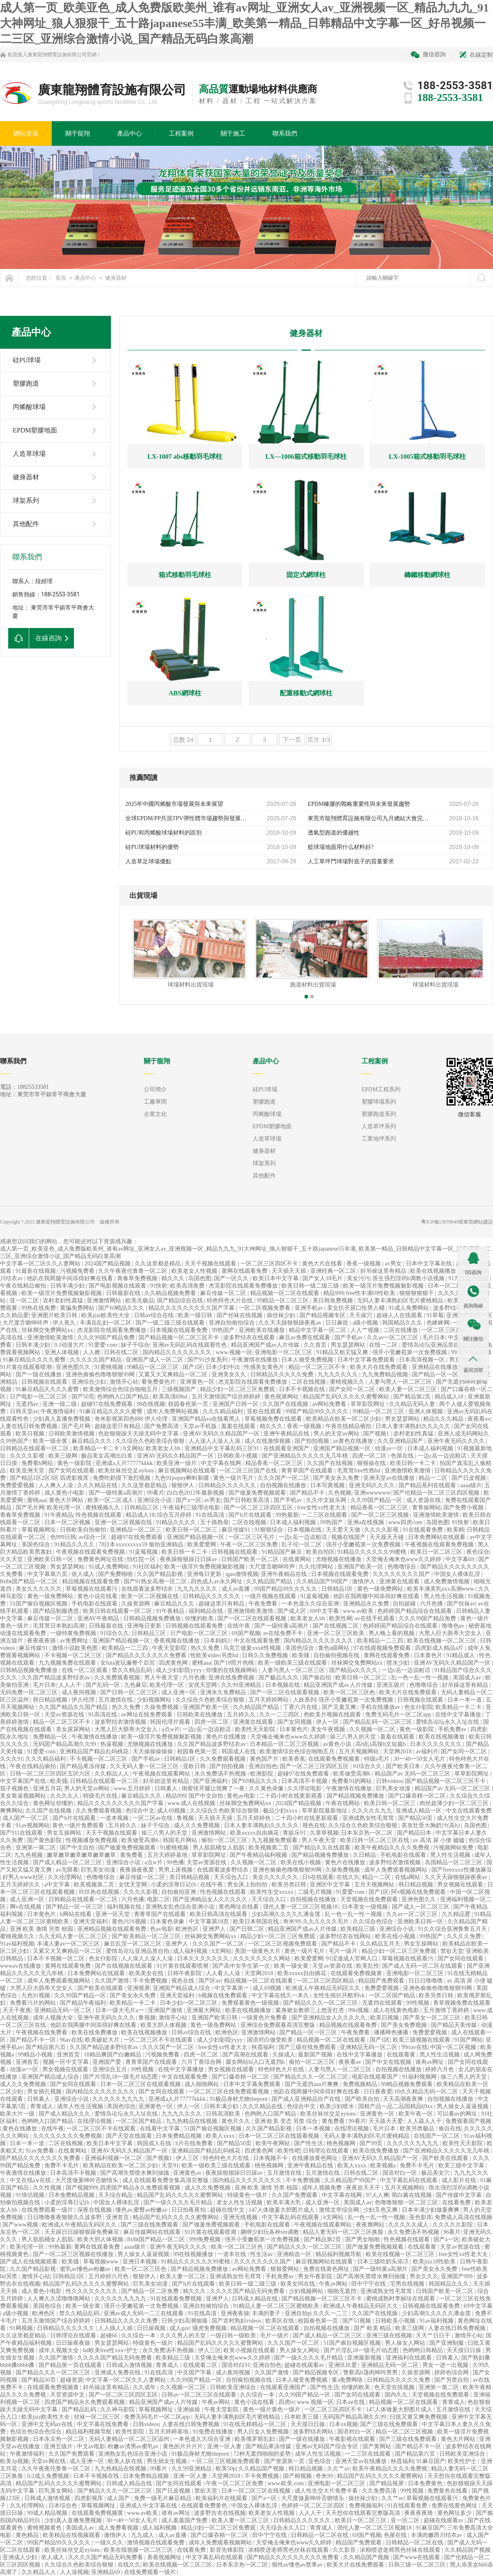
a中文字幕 (57, 1884)
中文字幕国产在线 (24, 1781)
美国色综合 (36, 1544)
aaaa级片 (471, 1485)
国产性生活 (309, 2143)
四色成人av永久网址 (217, 1581)
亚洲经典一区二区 (334, 1271)
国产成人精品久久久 (65, 2114)
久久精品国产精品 (270, 1581)
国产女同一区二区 (353, 1389)
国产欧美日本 (404, 1766)
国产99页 (371, 2143)
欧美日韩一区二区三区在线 (375, 1840)
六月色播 (432, 1604)
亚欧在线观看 (265, 1411)
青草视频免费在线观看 (462, 2003)
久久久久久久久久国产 (402, 1574)
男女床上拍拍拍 (248, 1884)
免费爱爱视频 (18, 1485)
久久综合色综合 (374, 1921)
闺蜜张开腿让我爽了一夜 (214, 1788)
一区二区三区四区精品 (326, 1981)
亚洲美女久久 (230, 1374)
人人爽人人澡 (57, 1485)
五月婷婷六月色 (109, 2276)
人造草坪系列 (379, 1126)
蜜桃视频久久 (348, 1382)
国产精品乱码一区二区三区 (378, 1722)
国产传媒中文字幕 (460, 2195)
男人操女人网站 (406, 2343)
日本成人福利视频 (431, 1448)
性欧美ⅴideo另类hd (215, 1655)
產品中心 (85, 278)
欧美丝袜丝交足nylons (126, 1470)
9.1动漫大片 (70, 1345)
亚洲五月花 (47, 1788)
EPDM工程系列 (381, 1089)
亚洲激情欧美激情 (51, 1337)
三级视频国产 (179, 1389)
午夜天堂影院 (170, 1648)
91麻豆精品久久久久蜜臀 (34, 1360)
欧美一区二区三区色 (350, 1692)
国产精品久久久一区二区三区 (321, 2003)
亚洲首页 (69, 2055)
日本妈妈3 (217, 1641)
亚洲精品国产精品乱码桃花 (95, 1751)
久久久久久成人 (409, 2225)
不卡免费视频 (151, 1981)
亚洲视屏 (138, 1988)
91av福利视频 (17, 1944)
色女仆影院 (418, 1707)
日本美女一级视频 (365, 1907)
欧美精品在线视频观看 (72, 2535)
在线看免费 (457, 2202)
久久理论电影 (305, 1788)
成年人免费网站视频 (173, 1411)
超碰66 (109, 2335)
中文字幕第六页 (48, 1574)
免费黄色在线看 (448, 2491)
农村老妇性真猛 (64, 1300)
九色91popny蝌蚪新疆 (182, 1478)
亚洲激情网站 (105, 1300)
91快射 (158, 1286)
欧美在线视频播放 (434, 1271)
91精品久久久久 (177, 1522)
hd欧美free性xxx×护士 (111, 2350)
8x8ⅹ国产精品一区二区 (30, 1581)
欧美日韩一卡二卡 (414, 1463)
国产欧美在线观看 (101, 1988)
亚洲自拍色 (263, 1766)
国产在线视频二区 (336, 1626)
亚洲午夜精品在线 (287, 1434)
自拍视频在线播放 (284, 1485)
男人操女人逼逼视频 (463, 2106)
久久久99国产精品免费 (106, 1337)
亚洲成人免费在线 (118, 2372)
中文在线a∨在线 (31, 2180)
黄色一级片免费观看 (79, 1825)
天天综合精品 (116, 2195)
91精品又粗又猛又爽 (343, 1352)
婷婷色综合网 (452, 2372)
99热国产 (224, 1330)
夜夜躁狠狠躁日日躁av (189, 1559)
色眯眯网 (437, 1323)
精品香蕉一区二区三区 (274, 1463)
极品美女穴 (436, 2173)
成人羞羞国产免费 (185, 2520)
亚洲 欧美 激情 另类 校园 (42, 1929)
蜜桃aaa (36, 1500)
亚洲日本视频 (140, 2262)
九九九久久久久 (338, 1374)
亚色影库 (420, 2217)
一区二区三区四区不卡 (269, 1263)
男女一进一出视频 (446, 2365)
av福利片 (427, 1751)
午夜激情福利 (59, 1411)
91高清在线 (103, 1714)
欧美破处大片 (103, 2040)
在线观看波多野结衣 (148, 1589)
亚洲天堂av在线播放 (389, 1478)
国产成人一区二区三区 (421, 1907)
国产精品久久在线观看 (322, 1848)
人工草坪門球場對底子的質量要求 (351, 861)
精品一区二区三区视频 (405, 2432)
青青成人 (42, 2106)
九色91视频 (36, 1995)
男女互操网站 (65, 1833)
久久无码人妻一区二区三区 (145, 1766)
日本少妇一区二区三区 (189, 2003)
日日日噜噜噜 (426, 1981)
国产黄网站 (377, 2446)
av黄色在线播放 (354, 1441)
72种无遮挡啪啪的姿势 (263, 2454)
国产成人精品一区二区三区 (68, 1862)
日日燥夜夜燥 (74, 2343)
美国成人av (468, 1677)
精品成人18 (450, 1397)
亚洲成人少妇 (20, 2557)
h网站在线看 (76, 1914)
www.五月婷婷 (133, 1788)
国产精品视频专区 (323, 1315)
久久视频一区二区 (373, 1729)
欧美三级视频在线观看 (422, 2040)
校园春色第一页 (189, 1404)
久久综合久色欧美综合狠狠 (150, 1441)
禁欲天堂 (451, 1951)
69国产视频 (246, 1633)
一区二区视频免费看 (265, 1308)
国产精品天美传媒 (455, 2025)
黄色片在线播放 (227, 1737)
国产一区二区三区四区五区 (259, 1507)
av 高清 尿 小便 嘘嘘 (439, 1840)
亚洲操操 (189, 2409)
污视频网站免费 (454, 1848)
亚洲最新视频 (365, 2358)
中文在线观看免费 (257, 1641)
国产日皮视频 (470, 1478)
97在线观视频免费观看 (382, 1648)
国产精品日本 (415, 1833)
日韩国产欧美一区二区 (250, 1559)
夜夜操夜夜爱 (138, 1870)
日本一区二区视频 (68, 1522)
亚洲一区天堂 (113, 1914)
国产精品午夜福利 (84, 2003)
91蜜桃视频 (109, 1367)
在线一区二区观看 (85, 1670)
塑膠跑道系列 (379, 1114)
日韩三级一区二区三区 (417, 2565)
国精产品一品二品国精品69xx (396, 2106)
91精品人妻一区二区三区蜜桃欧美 (277, 2306)
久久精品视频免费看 (171, 1293)
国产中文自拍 (207, 1796)
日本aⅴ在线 (351, 2402)
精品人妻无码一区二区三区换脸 (344, 2232)
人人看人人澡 (224, 1973)
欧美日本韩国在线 (257, 1921)
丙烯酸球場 (29, 406)
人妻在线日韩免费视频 (29, 1426)
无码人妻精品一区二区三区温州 (130, 2439)
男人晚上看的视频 (392, 1633)
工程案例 (375, 1061)
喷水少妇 (399, 1663)
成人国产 (119, 2498)
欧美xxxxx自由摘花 (255, 1833)
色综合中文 (140, 1811)
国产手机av (349, 1337)
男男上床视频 (176, 1870)
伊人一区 (328, 1722)
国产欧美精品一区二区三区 (147, 1936)
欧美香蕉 (293, 1759)
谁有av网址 (430, 2062)
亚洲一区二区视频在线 (124, 1522)
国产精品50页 (416, 1818)
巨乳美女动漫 (394, 1788)
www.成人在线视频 (192, 1803)
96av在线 (71, 2040)
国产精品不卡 (308, 1493)
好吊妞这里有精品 (167, 1781)
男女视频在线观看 (461, 1884)
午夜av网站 (334, 2284)
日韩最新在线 (124, 1293)
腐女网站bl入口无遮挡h (256, 2062)
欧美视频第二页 (269, 1848)
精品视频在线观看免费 (91, 1581)
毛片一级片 (344, 1951)
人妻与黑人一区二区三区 (401, 1382)
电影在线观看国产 (376, 2077)
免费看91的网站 (352, 1781)
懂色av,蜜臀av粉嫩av (142, 2210)
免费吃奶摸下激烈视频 (122, 1478)
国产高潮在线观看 (246, 2055)
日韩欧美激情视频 (72, 1434)
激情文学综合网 (340, 2210)
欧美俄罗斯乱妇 (255, 2439)
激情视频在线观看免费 (156, 2542)
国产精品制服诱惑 (57, 1611)
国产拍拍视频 (313, 1441)
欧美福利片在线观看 (222, 2498)
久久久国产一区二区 (284, 1478)
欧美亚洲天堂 (28, 1470)
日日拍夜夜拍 (189, 2210)
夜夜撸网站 (371, 2225)
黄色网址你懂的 (54, 1803)
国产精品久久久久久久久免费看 (147, 1655)
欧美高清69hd (171, 1397)
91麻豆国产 (431, 2461)
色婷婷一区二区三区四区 (313, 2505)
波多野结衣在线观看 (249, 1337)
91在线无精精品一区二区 (255, 2424)
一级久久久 (109, 2542)
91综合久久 (114, 1633)
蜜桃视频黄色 (45, 2528)
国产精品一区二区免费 (150, 2291)
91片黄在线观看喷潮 (26, 1367)
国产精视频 (298, 2476)
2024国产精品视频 (108, 1263)
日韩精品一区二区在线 (320, 2535)
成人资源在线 (424, 1500)
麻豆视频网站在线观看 (187, 1470)
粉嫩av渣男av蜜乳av (134, 2446)
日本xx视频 (343, 2424)
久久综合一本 (139, 2335)
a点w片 (170, 1729)
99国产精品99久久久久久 (317, 1411)
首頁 (60, 278)
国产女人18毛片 (323, 1278)
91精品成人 (461, 1655)
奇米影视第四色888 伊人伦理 (131, 1419)
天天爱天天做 (344, 1530)
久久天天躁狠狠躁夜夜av (290, 1323)
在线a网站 (408, 1877)
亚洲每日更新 (205, 1574)
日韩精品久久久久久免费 (282, 1374)
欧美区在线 (280, 2321)
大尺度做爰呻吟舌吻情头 (87, 2180)
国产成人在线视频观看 (29, 2262)
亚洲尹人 (215, 1929)
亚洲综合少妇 (89, 1382)
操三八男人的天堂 (354, 1737)
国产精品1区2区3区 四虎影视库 (50, 1478)
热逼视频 (112, 1744)
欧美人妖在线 (126, 2461)
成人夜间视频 (80, 1692)
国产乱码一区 (103, 1685)
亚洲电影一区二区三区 (284, 1352)
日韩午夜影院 (185, 1973)
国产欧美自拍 (363, 2099)
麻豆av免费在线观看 (305, 1337)
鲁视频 (186, 1818)
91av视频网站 (33, 1825)
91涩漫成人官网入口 (352, 1958)
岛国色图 (199, 1278)
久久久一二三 (331, 2313)
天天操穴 (361, 1315)
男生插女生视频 (168, 2461)
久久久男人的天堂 (183, 2335)
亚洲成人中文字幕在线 (149, 2505)
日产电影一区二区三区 (39, 1397)
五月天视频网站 (359, 1751)
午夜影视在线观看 (353, 2439)
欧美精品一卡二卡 (97, 1448)
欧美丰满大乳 (285, 2202)
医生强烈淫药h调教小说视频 (409, 1278)
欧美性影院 (130, 2432)
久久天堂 (12, 1559)
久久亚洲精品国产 (401, 1441)
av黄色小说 (338, 1744)
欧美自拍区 (320, 1552)
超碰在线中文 (228, 2210)
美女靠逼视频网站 (24, 1796)
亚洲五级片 (391, 1685)
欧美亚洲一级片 (177, 1463)
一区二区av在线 (153, 1818)
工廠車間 (155, 1102)
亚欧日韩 (195, 1766)
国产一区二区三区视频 (380, 1515)
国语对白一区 (400, 2173)
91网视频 (22, 2328)
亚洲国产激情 (166, 2010)
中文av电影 (91, 2446)
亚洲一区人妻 (225, 2446)
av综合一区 (93, 1537)
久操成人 (283, 2055)
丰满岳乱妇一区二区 (106, 1323)
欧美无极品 (139, 1300)
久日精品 (365, 1855)
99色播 (175, 1862)
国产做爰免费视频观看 (258, 1493)
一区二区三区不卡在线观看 (159, 2040)
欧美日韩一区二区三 (192, 1530)
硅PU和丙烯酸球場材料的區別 (163, 833)
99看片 (155, 1493)
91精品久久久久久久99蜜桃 (372, 1552)
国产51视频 (357, 2321)
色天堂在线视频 (395, 2387)
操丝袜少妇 (282, 1315)
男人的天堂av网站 (337, 1434)
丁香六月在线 (301, 1707)
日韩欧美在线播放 (200, 1714)
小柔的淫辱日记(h (174, 1884)
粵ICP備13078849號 (442, 1222)
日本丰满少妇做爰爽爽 (431, 2210)
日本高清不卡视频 (305, 1781)
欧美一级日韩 (196, 1315)
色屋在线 (403, 1456)
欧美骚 (301, 1655)
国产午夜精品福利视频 (259, 1855)
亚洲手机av (310, 1308)
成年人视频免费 (322, 2188)
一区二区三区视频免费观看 (283, 1944)
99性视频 (418, 2003)
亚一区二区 (25, 1300)
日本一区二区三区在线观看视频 (141, 2084)
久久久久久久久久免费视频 (68, 2136)
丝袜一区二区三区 (98, 2417)
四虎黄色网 (174, 1663)
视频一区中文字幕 (66, 2062)
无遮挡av (28, 1404)
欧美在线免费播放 (95, 2032)
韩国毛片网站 (181, 1840)
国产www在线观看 (417, 2557)
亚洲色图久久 (74, 1367)
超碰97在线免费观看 (107, 1404)
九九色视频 (29, 1855)
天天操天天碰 (387, 1537)
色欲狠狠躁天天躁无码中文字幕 (139, 1434)
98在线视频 (150, 1404)
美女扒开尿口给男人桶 (356, 1308)
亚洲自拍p (298, 2313)
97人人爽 (377, 2195)
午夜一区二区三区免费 (249, 1544)
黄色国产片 (265, 1759)
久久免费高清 (380, 2491)
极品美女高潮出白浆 (107, 1456)
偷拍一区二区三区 (225, 1840)
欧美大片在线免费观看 (379, 1367)
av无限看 (67, 1870)
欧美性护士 (463, 2461)
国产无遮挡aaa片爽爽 (312, 2084)
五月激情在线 (116, 1700)
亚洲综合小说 (155, 1500)
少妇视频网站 (155, 1700)
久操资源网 (136, 1604)
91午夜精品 (58, 1515)
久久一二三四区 (280, 1714)
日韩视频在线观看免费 (195, 1626)
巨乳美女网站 (57, 2491)
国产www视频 (20, 2225)
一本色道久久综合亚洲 (311, 1604)
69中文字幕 (325, 1611)
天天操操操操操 (154, 1751)
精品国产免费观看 (382, 1981)
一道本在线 (232, 2254)
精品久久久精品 (444, 1419)
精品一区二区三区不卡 (318, 1367)
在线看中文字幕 (161, 2128)
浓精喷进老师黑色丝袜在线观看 (289, 2550)
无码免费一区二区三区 (29, 1692)
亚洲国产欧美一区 (361, 1567)
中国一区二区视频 (454, 2047)
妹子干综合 (135, 1345)
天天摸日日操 (465, 2350)
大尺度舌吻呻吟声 (26, 1323)
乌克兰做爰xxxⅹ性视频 (253, 1648)
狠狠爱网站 (285, 2269)
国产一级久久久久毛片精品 (178, 2202)
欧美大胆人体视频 (164, 2025)
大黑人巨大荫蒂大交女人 (451, 1633)
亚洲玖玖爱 (343, 2365)
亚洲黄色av (188, 2173)
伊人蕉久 (65, 1323)
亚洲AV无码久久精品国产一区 (222, 1434)
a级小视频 (366, 1323)
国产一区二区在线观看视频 (252, 1618)
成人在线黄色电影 (397, 2010)
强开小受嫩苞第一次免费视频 (410, 1352)
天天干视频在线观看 (211, 1263)
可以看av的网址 (458, 2114)
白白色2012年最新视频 (196, 1493)
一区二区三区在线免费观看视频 (230, 2091)
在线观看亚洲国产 (287, 1448)
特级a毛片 (377, 1759)
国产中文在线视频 (389, 2062)
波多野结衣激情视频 (121, 1722)
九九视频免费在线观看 (68, 1663)
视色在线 (313, 1825)
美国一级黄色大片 (258, 1951)
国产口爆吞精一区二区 (417, 1796)
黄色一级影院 (75, 1463)
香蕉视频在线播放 (177, 1641)
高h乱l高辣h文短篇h (381, 1744)
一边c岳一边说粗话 (443, 1456)
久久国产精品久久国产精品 (74, 1707)
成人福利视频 (191, 1951)
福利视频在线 (125, 1907)
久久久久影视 (28, 1456)
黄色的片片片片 (184, 2446)
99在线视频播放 (194, 2254)
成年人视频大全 (54, 2018)
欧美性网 (340, 1618)
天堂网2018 (398, 1751)
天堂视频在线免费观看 (369, 1899)
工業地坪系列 (379, 1139)
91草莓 (435, 1315)
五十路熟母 (214, 1522)
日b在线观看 (318, 1877)
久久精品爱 (14, 1315)
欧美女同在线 (299, 2284)
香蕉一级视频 (364, 1263)
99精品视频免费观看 (407, 2084)
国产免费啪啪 (116, 1574)
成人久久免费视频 (197, 1825)
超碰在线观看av (305, 2365)
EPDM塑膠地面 (35, 430)
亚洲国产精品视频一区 (342, 1448)
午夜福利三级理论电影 (192, 1507)
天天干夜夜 (16, 2010)
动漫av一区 (390, 1448)
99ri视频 (359, 2010)
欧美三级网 (63, 1456)
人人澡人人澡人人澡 (215, 1441)
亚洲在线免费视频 (232, 1677)
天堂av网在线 (49, 2461)
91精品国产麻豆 (283, 1552)
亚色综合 (320, 2461)
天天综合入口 (232, 1877)
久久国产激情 (112, 1981)
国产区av (209, 1981)
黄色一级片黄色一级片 (272, 2409)
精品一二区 (434, 1478)
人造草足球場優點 (148, 861)
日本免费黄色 (426, 2483)
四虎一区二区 (370, 1456)
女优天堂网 (203, 1685)
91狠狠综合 (269, 1530)
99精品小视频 (36, 2055)
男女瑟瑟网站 (349, 1345)
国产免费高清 (162, 1426)
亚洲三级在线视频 (390, 2335)
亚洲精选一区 (295, 2254)
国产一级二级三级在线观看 (171, 1323)
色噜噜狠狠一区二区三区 (407, 2202)
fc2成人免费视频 (48, 2476)
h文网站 (133, 1448)
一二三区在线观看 (325, 1515)
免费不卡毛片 (62, 2165)
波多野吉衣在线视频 (220, 2513)
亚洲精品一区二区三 (136, 1530)
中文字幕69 (460, 1559)
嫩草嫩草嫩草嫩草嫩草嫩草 (82, 1855)
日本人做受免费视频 (308, 1360)
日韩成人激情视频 (130, 2365)
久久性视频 (48, 2188)
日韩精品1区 (338, 1589)
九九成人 (143, 2535)
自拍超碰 (405, 1604)
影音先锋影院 (228, 2550)
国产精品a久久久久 (354, 1670)
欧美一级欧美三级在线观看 (293, 1663)
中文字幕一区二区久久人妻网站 (41, 1263)
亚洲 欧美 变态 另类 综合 (286, 2121)
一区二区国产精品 (393, 1995)
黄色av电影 (242, 1796)
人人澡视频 (74, 2572)
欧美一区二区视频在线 (150, 1596)
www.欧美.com (286, 2483)
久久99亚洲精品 (242, 1685)
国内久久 (397, 2395)
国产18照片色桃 (235, 1663)
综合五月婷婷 (175, 1515)
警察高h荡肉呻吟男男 (371, 2372)
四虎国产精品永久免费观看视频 (141, 2188)
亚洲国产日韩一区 (236, 1404)
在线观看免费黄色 (205, 2505)
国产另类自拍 (452, 2380)
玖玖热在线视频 (100, 1892)
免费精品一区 (51, 1737)
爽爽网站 (11, 1811)
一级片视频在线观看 (271, 1596)
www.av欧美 (359, 1611)
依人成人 (83, 1574)
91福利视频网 (420, 2077)
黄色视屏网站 (282, 1397)
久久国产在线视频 (286, 1404)
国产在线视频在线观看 (124, 1966)
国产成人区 (292, 1611)
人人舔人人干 (425, 2121)
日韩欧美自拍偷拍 (84, 1530)
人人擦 (92, 1352)
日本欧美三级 (302, 2417)
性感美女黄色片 (265, 1367)
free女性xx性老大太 (322, 1507)
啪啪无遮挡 (342, 2291)
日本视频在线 (305, 1530)
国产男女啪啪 (363, 2239)
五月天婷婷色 (254, 1818)
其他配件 (26, 523)
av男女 (394, 1263)
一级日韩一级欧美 (234, 2335)
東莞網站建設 (478, 1222)
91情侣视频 (31, 2195)
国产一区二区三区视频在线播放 (74, 2254)
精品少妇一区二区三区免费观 (238, 1389)
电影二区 (158, 1899)
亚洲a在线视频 (366, 1522)
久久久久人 (65, 1796)
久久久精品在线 (98, 1485)
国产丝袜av (461, 1604)
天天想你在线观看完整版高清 (363, 2513)
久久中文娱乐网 (327, 1500)
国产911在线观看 (22, 1833)
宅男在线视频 (408, 2284)
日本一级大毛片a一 (120, 2010)
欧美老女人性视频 (195, 1271)
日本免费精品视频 (179, 2136)
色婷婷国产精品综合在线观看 (415, 1611)
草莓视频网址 (39, 1530)
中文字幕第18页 (209, 1921)
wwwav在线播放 (21, 1966)
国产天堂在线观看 (130, 2136)
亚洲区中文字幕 (331, 1884)
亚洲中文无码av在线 (47, 2424)
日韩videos (389, 1781)
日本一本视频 (314, 2128)
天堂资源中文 (68, 2395)
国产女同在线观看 (72, 1470)
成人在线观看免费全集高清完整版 (166, 2180)
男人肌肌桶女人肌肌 (219, 1848)
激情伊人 (364, 1581)
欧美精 (455, 1530)
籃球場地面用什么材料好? (340, 847)
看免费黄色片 (159, 1382)
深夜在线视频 (95, 2210)
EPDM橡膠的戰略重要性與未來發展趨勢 (359, 804)
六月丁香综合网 (202, 2062)
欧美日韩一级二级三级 (311, 1286)
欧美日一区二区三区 (437, 1552)
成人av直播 (236, 1589)
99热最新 (287, 1515)
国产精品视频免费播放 (356, 1796)
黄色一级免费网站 (381, 1589)
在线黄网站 (298, 1559)
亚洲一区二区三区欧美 (336, 1633)
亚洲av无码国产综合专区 (327, 2446)
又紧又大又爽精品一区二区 (173, 1374)
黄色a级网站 (334, 1648)
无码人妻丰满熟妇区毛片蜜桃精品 (401, 1300)
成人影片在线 (460, 2180)
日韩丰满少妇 (68, 1286)
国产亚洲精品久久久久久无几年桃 (306, 1456)
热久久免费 (206, 1648)
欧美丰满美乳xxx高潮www (441, 1589)
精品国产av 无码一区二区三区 (413, 1774)
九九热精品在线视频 (192, 2121)
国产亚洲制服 (447, 2343)
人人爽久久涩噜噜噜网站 (59, 2298)
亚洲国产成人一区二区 (155, 1360)
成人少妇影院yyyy (179, 1670)
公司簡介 (155, 1089)
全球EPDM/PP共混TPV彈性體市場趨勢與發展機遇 (187, 818)
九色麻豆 (135, 1685)
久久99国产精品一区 (377, 1500)
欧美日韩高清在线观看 (219, 1914)
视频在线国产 (349, 1537)
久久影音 (345, 2550)
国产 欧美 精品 (373, 2328)
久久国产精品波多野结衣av (56, 1677)
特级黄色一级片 (248, 2195)
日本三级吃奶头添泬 (383, 2262)
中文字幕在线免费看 (103, 2424)
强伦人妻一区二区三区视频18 (301, 1907)
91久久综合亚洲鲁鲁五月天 (453, 1929)
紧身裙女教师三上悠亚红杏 (310, 2010)
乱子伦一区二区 (302, 1544)
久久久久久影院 (454, 2225)
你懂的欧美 (200, 1618)
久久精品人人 (112, 1774)
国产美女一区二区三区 (432, 2018)
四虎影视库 (89, 2498)
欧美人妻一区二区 (183, 2276)
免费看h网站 (38, 1463)
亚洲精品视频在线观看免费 (112, 1929)
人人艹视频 (365, 1330)
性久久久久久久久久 (92, 2291)
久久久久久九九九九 (119, 2099)
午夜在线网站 (343, 1803)
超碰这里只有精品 (118, 1426)
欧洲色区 (187, 1929)
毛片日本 (433, 1337)
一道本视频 (115, 1818)
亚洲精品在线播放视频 (441, 1367)
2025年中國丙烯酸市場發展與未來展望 (174, 804)
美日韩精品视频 (190, 1877)
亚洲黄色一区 (198, 1382)
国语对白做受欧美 (271, 2040)
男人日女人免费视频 (263, 2432)
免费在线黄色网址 (327, 2269)
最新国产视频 (316, 2055)
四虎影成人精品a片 (440, 1648)
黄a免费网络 (348, 2380)
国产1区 (193, 1367)
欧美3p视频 (14, 2461)
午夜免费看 (264, 1604)
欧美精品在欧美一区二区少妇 (344, 1419)
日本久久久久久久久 (436, 1744)
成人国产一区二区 (26, 1818)
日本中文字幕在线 (430, 1263)
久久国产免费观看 (295, 2195)
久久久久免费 (465, 1936)
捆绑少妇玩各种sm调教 (270, 2232)
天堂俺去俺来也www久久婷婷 (404, 1559)
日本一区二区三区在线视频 (256, 2491)
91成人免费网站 (410, 1308)
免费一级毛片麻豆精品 (163, 2498)
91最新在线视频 (37, 1271)
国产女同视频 (295, 1722)
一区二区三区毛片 (252, 1537)
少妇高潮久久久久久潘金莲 (286, 1914)
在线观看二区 (201, 2365)
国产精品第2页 (412, 1397)
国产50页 (82, 1397)
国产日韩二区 (248, 1929)
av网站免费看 (330, 1404)
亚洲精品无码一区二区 (63, 2010)
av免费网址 (75, 1641)
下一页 (292, 739)
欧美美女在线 (147, 1973)
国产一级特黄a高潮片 (117, 1493)
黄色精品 (28, 2535)
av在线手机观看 (375, 1618)
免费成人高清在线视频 (463, 2217)
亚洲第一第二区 (37, 1848)
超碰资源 (71, 2380)
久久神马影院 (118, 2409)
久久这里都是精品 (158, 1263)
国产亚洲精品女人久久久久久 (211, 1899)
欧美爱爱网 (202, 1544)
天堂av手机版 (201, 1426)
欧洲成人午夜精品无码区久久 (324, 1988)
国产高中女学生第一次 (242, 1966)
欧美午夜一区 (417, 2114)
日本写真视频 (328, 1485)
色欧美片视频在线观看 (333, 1714)
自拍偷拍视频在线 (337, 1655)
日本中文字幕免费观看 (366, 1360)
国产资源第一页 (285, 2461)
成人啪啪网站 (202, 2084)
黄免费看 (132, 1855)
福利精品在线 (207, 1611)
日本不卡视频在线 (303, 1389)
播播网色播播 (392, 2032)
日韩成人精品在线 (255, 2298)
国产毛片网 (77, 1426)
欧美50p (226, 2469)
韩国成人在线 (239, 1751)
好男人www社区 (23, 1877)
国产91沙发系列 (208, 1360)
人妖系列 (304, 1700)
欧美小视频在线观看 (250, 2350)
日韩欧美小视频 (238, 1456)
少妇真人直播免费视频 (62, 1419)
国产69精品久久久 (122, 1308)
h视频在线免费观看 (223, 1995)
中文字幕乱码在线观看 (409, 2180)
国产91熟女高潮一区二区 (156, 1581)
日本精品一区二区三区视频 (285, 1744)
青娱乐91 (295, 1833)
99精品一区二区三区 (283, 1300)
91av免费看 (40, 2151)
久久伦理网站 (317, 1567)
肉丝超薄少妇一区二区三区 (454, 1803)
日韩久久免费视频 (266, 1655)
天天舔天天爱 (387, 2121)
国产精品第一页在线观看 (71, 2365)
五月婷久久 (242, 1714)
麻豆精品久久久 (92, 1441)
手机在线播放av (381, 1707)
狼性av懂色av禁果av (298, 2565)
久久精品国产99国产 (323, 1581)
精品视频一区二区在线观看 (285, 1293)
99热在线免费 (39, 1308)
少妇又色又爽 (381, 2210)
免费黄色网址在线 (101, 1559)
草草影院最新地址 (325, 1811)
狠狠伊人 (183, 1485)
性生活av (262, 2254)
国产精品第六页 (46, 2047)
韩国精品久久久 (403, 1323)
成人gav (179, 2328)
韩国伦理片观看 (171, 1722)
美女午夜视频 (329, 1729)
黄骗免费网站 (78, 1308)
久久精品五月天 (381, 1944)
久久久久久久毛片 (326, 1921)
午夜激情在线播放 (255, 1360)
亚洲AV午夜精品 (99, 1618)
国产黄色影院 (45, 1840)
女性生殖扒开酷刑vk (339, 1995)
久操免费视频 (162, 1707)
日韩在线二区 (122, 1352)
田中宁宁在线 (369, 2284)
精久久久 (173, 1278)
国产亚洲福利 (211, 1781)
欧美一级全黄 (51, 1441)
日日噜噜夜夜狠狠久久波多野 (65, 2217)
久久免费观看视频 (118, 1677)
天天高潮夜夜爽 (404, 2099)
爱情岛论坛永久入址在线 (448, 1722)
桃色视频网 (342, 2143)
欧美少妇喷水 (338, 2106)
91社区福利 (147, 1567)
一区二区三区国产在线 (249, 1470)
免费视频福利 (367, 2505)
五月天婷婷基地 (168, 1855)
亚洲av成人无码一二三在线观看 (144, 2313)
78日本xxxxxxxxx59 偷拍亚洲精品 (141, 1544)
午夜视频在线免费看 (42, 2032)
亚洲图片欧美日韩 (55, 1315)
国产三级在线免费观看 (308, 2047)
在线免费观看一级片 (48, 2210)
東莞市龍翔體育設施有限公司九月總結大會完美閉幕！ (370, 818)
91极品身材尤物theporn (239, 2099)
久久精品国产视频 (262, 2469)
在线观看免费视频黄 (335, 1759)
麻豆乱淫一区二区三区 (133, 1944)
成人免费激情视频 (447, 1581)
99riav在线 (414, 2047)
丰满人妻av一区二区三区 (69, 1944)
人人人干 (70, 1685)
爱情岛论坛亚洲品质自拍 (434, 1345)
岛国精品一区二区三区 (454, 1862)
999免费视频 (205, 2239)
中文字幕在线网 (222, 1463)
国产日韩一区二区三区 (129, 1692)
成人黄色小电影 (65, 1493)
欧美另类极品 (418, 2128)
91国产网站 (468, 2040)
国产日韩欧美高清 (247, 1500)
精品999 (333, 1293)
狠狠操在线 (372, 1463)
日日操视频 (152, 2328)
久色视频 (339, 1493)
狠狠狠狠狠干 (417, 1293)
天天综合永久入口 (283, 2528)
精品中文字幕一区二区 (318, 1330)
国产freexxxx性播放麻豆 (461, 1870)
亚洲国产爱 (107, 2062)
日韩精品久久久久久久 (228, 1485)
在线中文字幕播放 (459, 1714)
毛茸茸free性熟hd (359, 1470)
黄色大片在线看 (323, 1263)
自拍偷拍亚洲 (179, 1892)
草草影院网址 (368, 1404)
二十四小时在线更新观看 (291, 1796)
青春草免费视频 (138, 1278)
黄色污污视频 (130, 1921)
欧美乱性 (367, 1966)
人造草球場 (29, 453)
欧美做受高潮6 (352, 1774)
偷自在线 (449, 2128)
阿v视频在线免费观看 (419, 1892)
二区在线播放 (401, 1330)
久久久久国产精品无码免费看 (248, 2291)
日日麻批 (337, 1323)
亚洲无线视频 (241, 2217)
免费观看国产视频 (468, 2121)
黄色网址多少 (455, 2513)
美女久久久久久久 (39, 1589)
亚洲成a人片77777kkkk (124, 1463)
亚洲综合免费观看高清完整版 (278, 2025)
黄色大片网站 (67, 1500)
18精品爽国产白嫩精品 (113, 2055)
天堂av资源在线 (65, 1714)
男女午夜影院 (316, 2276)
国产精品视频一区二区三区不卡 (179, 1337)
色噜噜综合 (402, 1567)
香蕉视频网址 (165, 2557)
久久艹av (338, 2469)
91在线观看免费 (424, 1530)
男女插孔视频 (45, 2091)
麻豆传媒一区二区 (224, 1293)
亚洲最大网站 (205, 2010)
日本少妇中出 (224, 1367)
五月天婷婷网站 (269, 1700)
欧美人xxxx (221, 2136)
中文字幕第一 (232, 1988)
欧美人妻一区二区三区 (408, 1389)
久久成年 (145, 2387)
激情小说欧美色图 (75, 1648)
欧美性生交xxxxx (272, 1892)
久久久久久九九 (373, 1811)
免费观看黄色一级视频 (251, 2003)
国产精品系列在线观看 (428, 1485)
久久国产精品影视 (160, 1574)
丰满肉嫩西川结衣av (437, 2535)
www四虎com (406, 1522)
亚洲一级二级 (60, 1404)
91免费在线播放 (214, 2432)
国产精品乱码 (80, 2409)
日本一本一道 (465, 1700)
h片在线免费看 (194, 2143)
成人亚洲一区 (179, 1692)
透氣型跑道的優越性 (333, 833)
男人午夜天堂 (162, 1677)
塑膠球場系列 (379, 1102)
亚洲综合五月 (110, 2069)
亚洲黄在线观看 (400, 1581)
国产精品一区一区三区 (441, 1374)
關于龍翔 (157, 1061)
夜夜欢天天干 (364, 2188)
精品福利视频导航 (339, 2254)
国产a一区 (188, 1500)
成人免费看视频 (119, 2528)
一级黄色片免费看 (265, 2018)
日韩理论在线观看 (326, 2151)
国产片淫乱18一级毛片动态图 (121, 2077)
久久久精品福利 (223, 1411)
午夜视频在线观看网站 (162, 1774)
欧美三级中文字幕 (462, 2165)
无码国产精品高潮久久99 (65, 1744)
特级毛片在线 (101, 1796)
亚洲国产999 (457, 2276)
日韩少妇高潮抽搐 (185, 2321)
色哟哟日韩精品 (424, 2350)
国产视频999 (81, 2188)
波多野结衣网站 (314, 2432)
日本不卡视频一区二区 (56, 1958)
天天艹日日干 (434, 2335)
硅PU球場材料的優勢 (152, 847)
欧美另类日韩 (290, 1884)
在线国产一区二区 (437, 2136)
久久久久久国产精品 (96, 1360)
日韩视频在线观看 (45, 1382)
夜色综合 (477, 1552)
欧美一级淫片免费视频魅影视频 (384, 1286)
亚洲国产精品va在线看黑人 (207, 1419)
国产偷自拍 (317, 1677)
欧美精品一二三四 (381, 1641)
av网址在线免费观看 (147, 1714)
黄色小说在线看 (98, 1596)
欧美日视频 (31, 1434)
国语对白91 (235, 2365)
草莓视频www (101, 2262)
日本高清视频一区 (423, 1360)
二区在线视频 (309, 1382)
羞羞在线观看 (239, 1426)
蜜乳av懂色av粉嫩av (86, 2269)
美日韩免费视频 (334, 1300)
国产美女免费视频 (404, 2025)
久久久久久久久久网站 (262, 1958)
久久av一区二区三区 (393, 1337)
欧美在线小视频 (302, 1862)
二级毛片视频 (315, 1892)
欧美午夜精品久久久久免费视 (393, 1848)
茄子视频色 (15, 1788)
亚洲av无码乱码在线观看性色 (190, 1345)
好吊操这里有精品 (384, 1271)
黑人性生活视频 (444, 1596)
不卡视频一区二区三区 (74, 1655)
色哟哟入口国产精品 (123, 1397)
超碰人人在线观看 (400, 1315)
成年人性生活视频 (81, 2106)
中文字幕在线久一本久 (281, 1995)
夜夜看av (479, 1419)
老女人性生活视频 (240, 2202)
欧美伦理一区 (65, 1507)
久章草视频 (324, 1833)
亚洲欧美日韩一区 (51, 1559)
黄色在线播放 (20, 2128)
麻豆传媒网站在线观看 (152, 2232)
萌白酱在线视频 (412, 2195)
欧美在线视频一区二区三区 (442, 1641)
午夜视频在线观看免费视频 (440, 1544)
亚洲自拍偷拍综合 (232, 1323)
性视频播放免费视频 (92, 1840)
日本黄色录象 (168, 1921)
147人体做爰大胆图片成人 (282, 2210)
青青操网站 (426, 1507)
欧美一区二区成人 (111, 1500)
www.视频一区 (234, 1352)
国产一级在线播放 (39, 1374)
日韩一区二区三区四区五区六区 (51, 1774)
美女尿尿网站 (74, 1729)
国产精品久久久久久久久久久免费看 (294, 2557)
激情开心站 (124, 1382)
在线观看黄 (402, 2055)
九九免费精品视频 (386, 1374)
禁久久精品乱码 (133, 1670)
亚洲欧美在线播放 (262, 1330)
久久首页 (316, 1345)
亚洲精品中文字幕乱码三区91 (222, 1448)
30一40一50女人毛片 (420, 1759)
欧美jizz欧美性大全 (106, 1315)
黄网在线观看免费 (245, 1271)
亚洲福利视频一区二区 (114, 2158)
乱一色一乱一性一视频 (420, 1677)
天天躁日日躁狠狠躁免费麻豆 (82, 2232)
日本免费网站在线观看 (437, 1537)
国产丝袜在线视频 (240, 1315)
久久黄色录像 (267, 1788)
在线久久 (347, 1877)
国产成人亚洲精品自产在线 (307, 2099)
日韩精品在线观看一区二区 (35, 1448)
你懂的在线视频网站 (232, 1670)
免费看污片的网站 (34, 2003)
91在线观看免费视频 (176, 2298)
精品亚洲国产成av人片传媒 (266, 1345)
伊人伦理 (83, 1700)
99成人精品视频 (48, 2513)
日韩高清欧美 (224, 2114)
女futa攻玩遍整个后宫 (128, 1663)
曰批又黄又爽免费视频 (419, 2417)
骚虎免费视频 (210, 2328)
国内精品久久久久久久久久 (178, 1352)
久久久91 (11, 1759)
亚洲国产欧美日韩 (215, 2018)
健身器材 (116, 278)
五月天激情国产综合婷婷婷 (226, 1397)
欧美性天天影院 (256, 1729)
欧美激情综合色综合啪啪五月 (121, 1389)
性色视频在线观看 (99, 1515)
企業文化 (155, 1114)
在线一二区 (384, 1345)
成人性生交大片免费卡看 (327, 2491)
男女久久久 (424, 2276)
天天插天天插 (290, 1271)
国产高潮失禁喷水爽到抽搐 (135, 2173)
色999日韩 (63, 1537)
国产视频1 (377, 1434)
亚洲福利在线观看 (409, 2358)
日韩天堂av (24, 1411)
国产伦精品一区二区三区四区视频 (437, 1493)
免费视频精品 (361, 2084)
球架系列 (26, 500)
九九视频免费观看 (275, 1840)
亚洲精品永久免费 (367, 1604)
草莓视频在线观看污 (92, 1589)
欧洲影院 (262, 1774)
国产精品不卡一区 (34, 2040)
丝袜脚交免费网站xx (48, 1330)
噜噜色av (454, 1626)
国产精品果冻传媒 (84, 1766)
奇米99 (291, 1921)
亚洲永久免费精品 (224, 1692)
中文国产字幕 (195, 2372)
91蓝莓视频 (144, 1552)
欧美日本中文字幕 (276, 1278)
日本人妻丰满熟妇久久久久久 (414, 1426)
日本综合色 (63, 2505)
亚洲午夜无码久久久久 (456, 1441)
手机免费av (453, 1729)
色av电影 (161, 1929)
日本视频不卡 (271, 2158)
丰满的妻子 (267, 2313)
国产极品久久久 (279, 1677)
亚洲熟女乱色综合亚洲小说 (180, 1907)
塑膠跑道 (26, 383)
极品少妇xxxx (281, 1811)
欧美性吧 (288, 2151)
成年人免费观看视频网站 (396, 1870)
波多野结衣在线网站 (346, 1936)
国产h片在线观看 (250, 1515)
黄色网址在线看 (239, 1907)
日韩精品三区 (142, 1507)
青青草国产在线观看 (307, 1470)
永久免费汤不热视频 (221, 1774)
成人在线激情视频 (268, 1441)
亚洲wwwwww (372, 1493)
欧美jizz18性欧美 (435, 2262)
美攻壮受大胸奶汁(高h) (431, 1825)
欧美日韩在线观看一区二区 (118, 1611)
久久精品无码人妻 (413, 1404)
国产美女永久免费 (337, 1478)
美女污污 (358, 1278)
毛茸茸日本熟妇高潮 (59, 1626)
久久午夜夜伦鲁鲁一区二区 (133, 1271)
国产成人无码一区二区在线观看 (423, 1966)
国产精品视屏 (387, 2483)
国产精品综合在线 (181, 1300)
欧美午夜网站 (274, 2143)
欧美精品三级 (359, 1929)
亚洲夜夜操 (235, 2313)
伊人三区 (188, 2158)
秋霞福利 (263, 2047)
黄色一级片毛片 (234, 1478)
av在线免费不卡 (283, 1633)
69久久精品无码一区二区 (427, 2091)
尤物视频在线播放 (339, 1559)
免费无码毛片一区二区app (399, 1714)
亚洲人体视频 (62, 1352)
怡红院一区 (142, 1559)
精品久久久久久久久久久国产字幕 (192, 1308)
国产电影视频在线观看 (118, 1286)
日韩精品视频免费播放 (152, 1618)
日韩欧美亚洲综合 (234, 2387)
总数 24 (183, 739)
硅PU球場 (27, 359)
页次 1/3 (318, 739)
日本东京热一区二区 (367, 1833)
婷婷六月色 (440, 2069)
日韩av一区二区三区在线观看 (199, 2395)
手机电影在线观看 (95, 1604)
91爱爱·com (103, 1345)
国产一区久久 (232, 1278)
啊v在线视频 (26, 1907)
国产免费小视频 (464, 1507)
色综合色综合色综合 (36, 2432)
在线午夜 (239, 1626)
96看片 (452, 2232)
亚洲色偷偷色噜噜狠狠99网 (101, 1374)
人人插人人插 (116, 2328)
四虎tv (287, 2402)
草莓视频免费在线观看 (274, 1419)
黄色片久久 (236, 2121)
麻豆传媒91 (236, 1530)
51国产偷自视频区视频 (39, 1604)
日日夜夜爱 (378, 2091)
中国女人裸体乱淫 (458, 1574)
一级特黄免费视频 (74, 1633)
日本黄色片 (429, 1655)
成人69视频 (172, 1811)
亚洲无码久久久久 (372, 1485)
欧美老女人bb (164, 1448)
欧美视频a (383, 2165)
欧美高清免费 (188, 1286)
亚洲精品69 (106, 2572)
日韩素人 (166, 1788)
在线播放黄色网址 (315, 2158)
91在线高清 (211, 1515)
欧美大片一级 (18, 2114)
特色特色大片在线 (230, 1300)
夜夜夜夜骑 (42, 1641)
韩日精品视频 (51, 1700)
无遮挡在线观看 (383, 2003)
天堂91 (170, 2165)
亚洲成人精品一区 (419, 1811)
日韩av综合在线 (154, 1315)
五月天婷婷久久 (21, 1884)
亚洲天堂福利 (91, 1921)
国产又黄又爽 (340, 1707)
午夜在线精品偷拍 (24, 1286)
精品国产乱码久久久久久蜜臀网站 (347, 1397)
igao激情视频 (242, 1574)
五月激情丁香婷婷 (447, 2010)
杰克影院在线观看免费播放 (244, 1286)
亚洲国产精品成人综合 (182, 1988)
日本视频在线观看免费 (179, 1330)
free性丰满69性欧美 (371, 1293)
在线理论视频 (95, 2121)
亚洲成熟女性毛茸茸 (369, 1818)
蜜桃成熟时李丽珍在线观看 (401, 2298)
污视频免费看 (78, 1271)
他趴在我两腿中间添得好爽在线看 (71, 1278)
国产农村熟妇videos (237, 2321)
